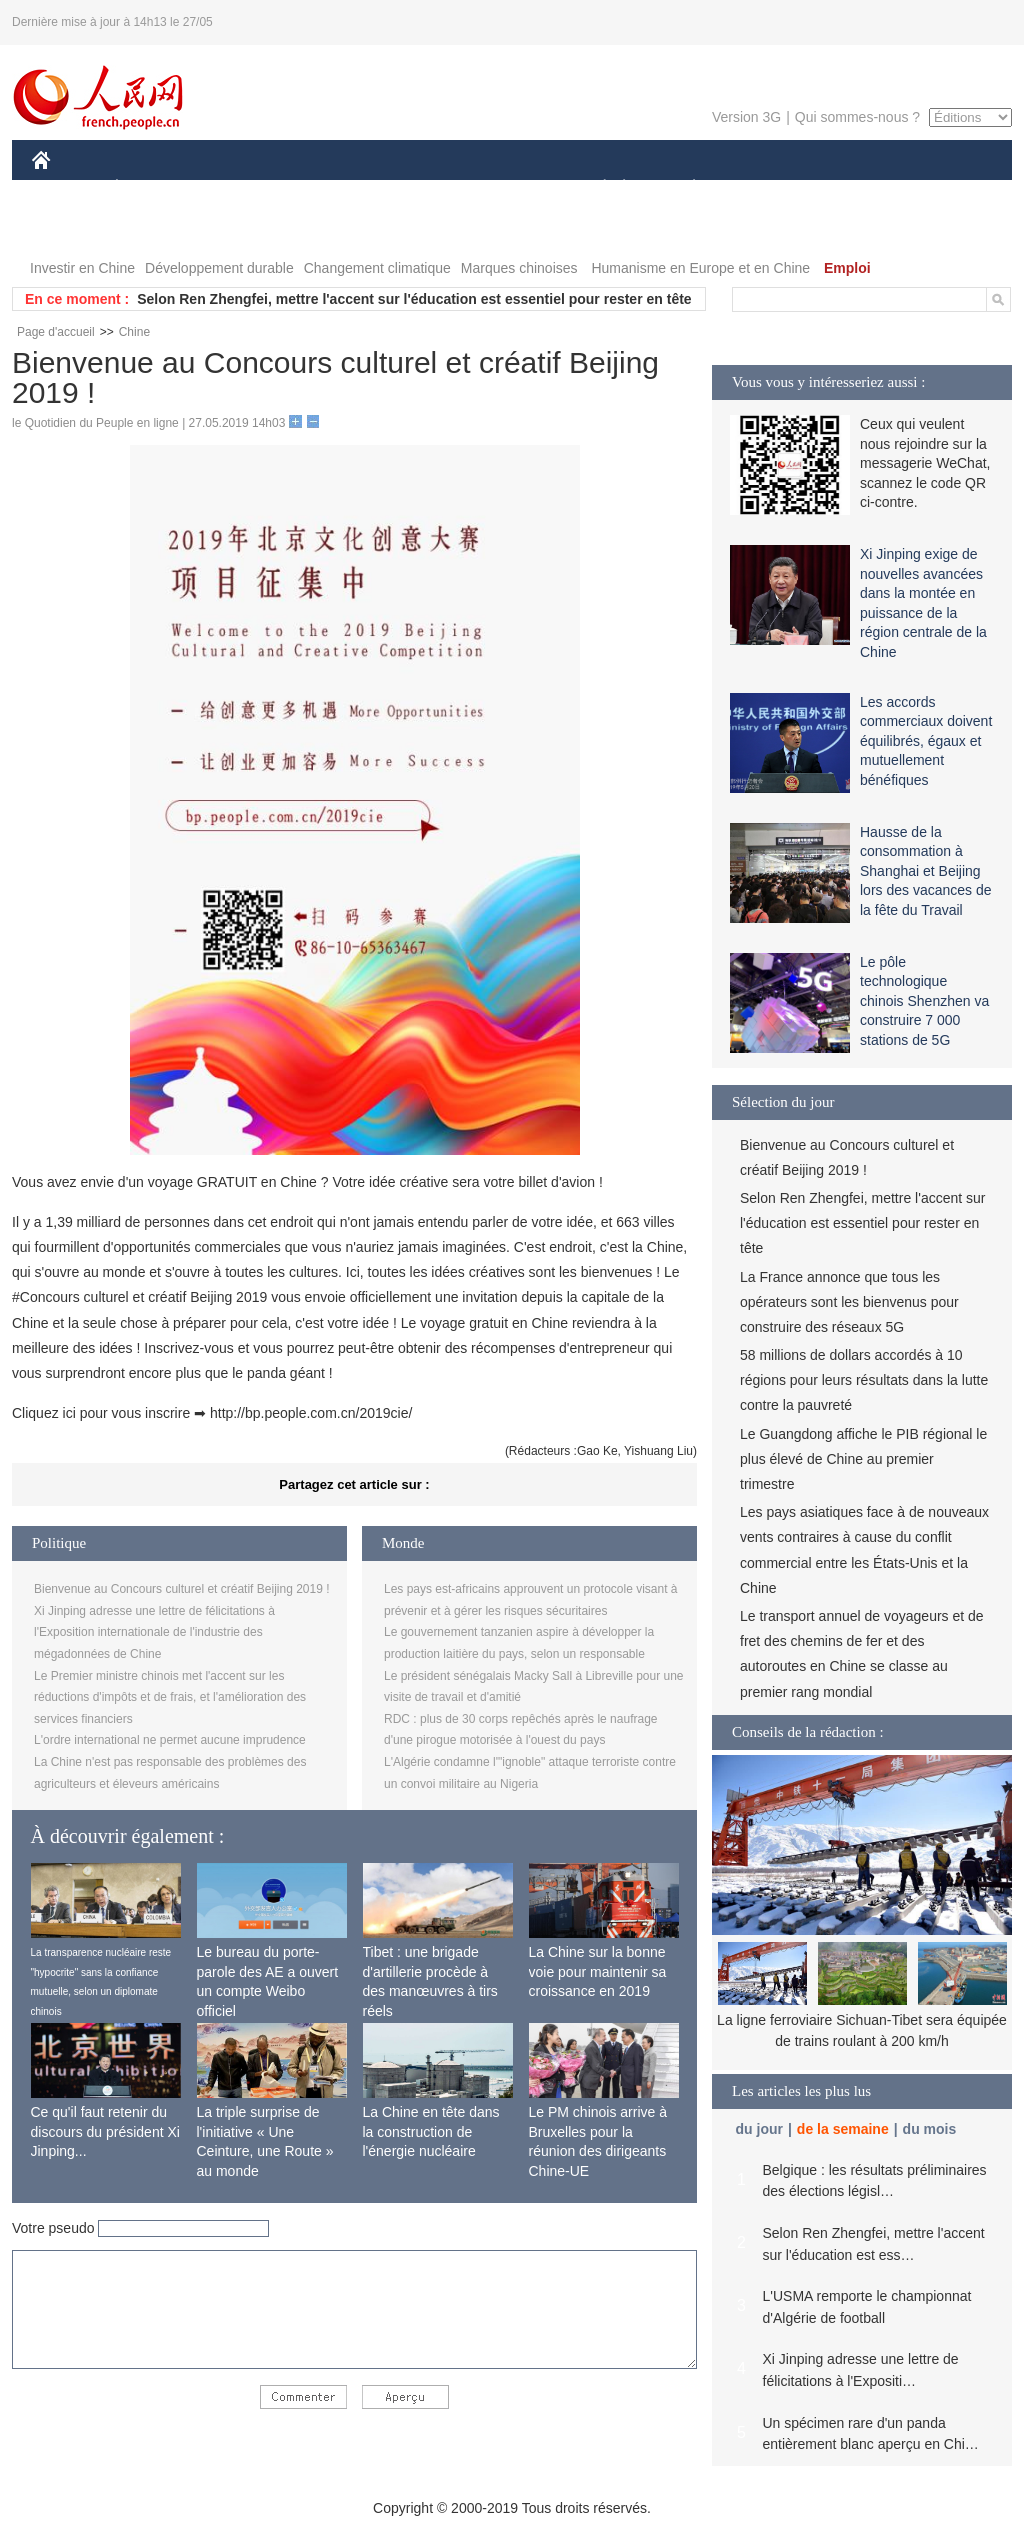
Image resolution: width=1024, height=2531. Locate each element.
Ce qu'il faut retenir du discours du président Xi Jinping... (105, 2131)
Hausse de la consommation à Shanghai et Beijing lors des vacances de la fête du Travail (926, 871)
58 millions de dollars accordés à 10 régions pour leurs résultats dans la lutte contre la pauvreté (864, 1380)
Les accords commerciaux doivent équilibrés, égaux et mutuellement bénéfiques (926, 741)
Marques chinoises (519, 268)
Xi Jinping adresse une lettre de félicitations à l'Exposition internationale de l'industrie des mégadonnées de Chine (154, 1632)
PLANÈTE (683, 188)
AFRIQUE (328, 188)
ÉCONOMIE (153, 188)
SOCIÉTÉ (595, 188)
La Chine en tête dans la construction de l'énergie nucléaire (431, 2131)
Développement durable (219, 268)
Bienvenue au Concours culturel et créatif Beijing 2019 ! (182, 1589)
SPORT (763, 188)
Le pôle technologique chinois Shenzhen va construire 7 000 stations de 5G (924, 1001)
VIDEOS (153, 228)
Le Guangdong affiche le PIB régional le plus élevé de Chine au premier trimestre (863, 1459)
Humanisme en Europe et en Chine (700, 268)
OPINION (943, 188)
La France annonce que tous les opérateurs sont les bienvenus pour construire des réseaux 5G (849, 1302)
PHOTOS (73, 228)
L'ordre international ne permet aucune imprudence (170, 1740)
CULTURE (506, 188)
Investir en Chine (82, 268)
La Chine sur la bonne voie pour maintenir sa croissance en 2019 (598, 1971)
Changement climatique (377, 268)
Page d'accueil (56, 332)
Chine (134, 332)
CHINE (66, 188)
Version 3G (746, 117)
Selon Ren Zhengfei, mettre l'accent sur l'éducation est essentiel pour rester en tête (414, 299)
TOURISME (849, 188)
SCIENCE (416, 188)
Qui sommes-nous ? (857, 117)
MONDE (244, 188)
